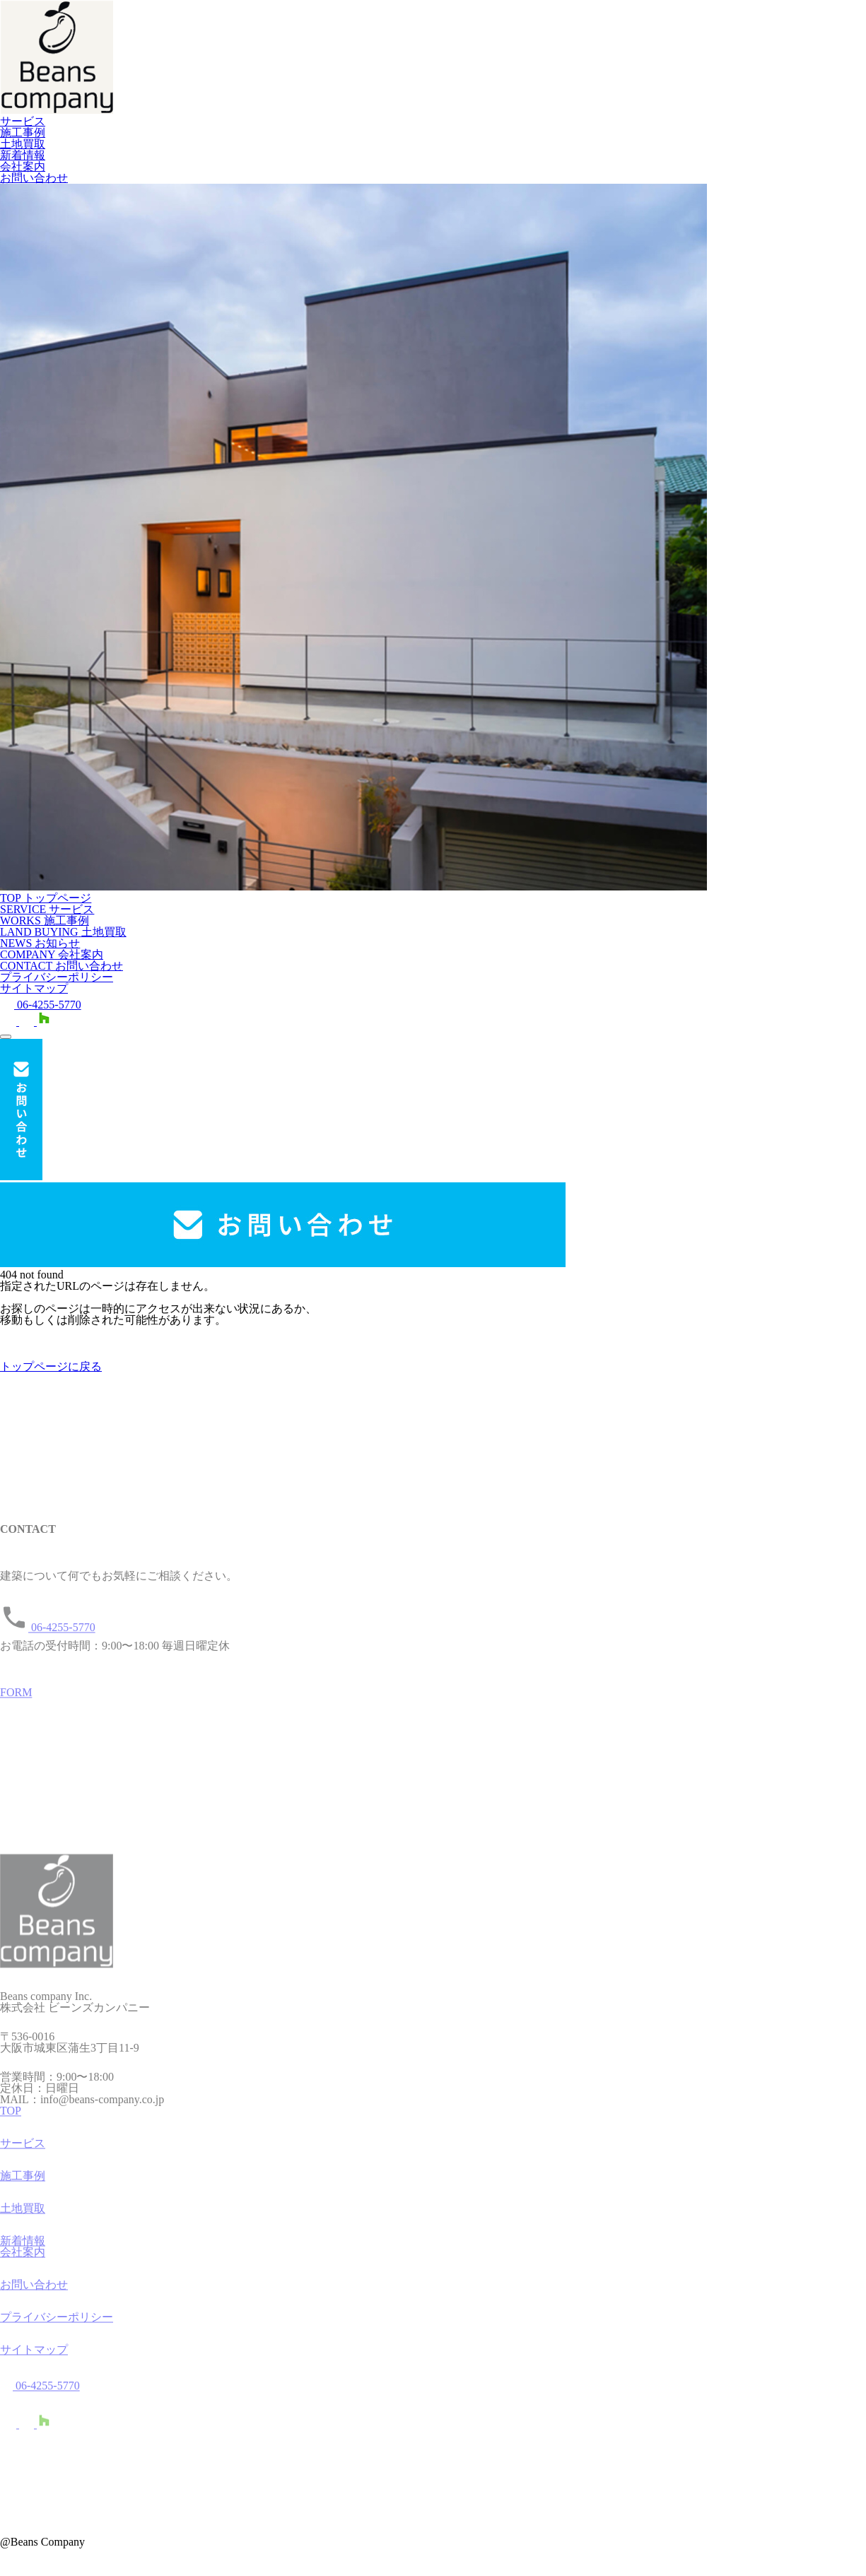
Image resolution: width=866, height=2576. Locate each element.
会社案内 (22, 166)
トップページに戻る (51, 1366)
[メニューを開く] (5, 1037)
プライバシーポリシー (56, 977)
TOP (10, 2116)
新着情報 (22, 155)
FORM (16, 1697)
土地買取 (22, 144)
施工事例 (22, 133)
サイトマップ (34, 988)
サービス (22, 121)
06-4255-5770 (40, 1005)
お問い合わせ (34, 178)
